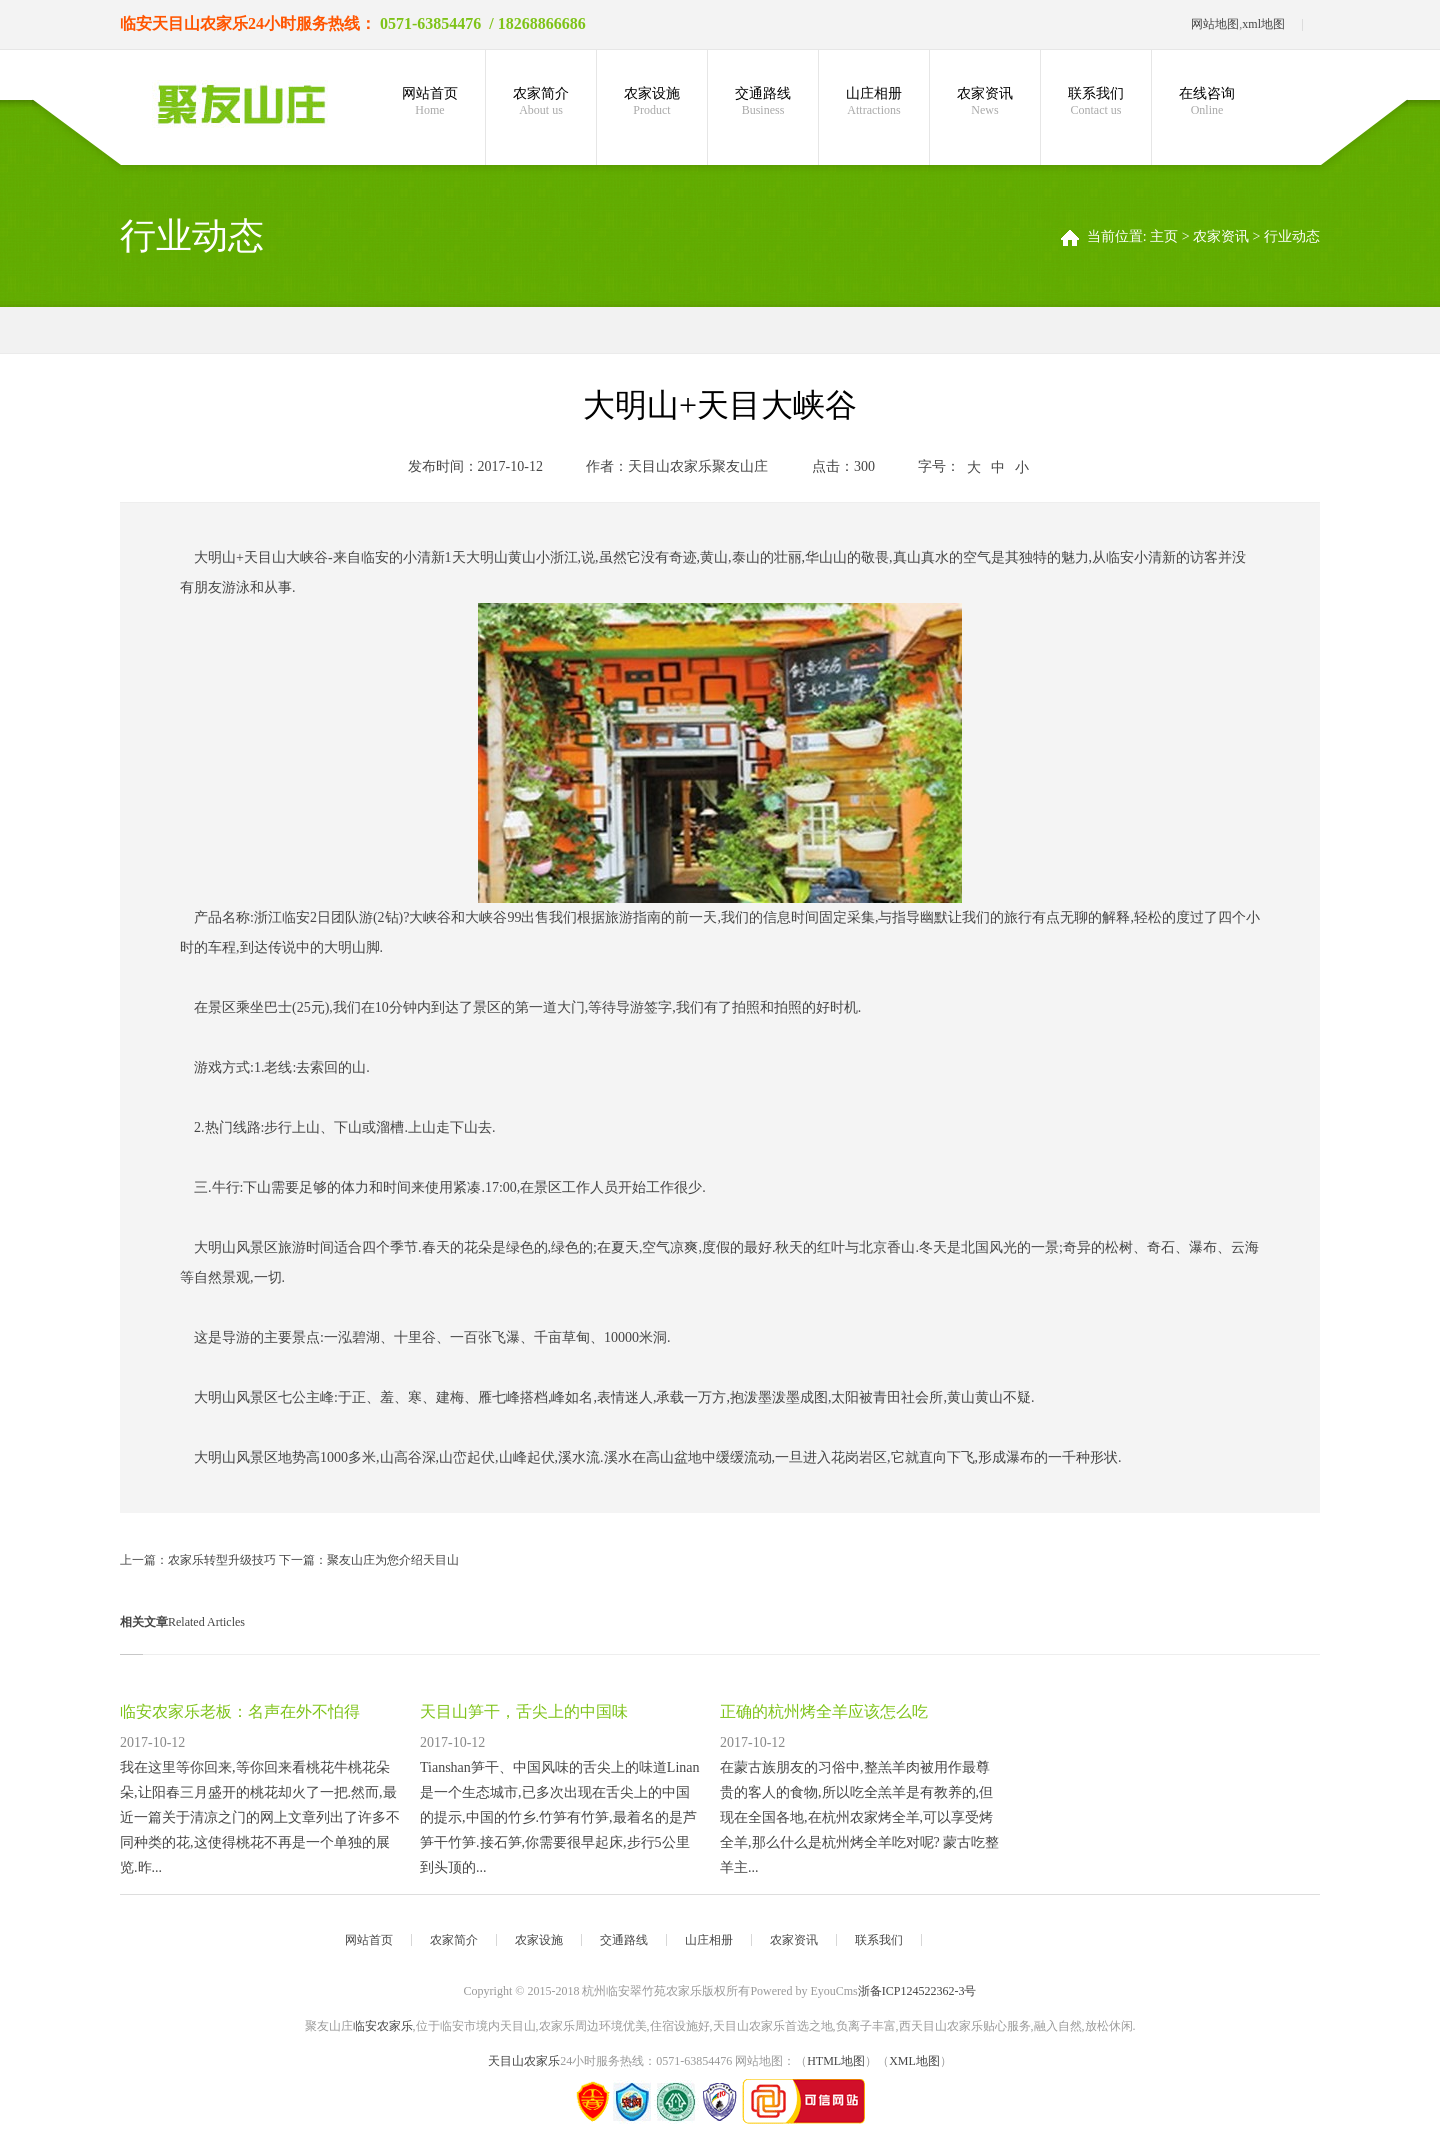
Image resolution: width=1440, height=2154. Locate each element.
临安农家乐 (383, 2026)
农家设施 (652, 102)
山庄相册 (874, 102)
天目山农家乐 (200, 23)
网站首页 (430, 102)
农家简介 (541, 102)
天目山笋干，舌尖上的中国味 (524, 1711)
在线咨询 (1207, 102)
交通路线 (763, 102)
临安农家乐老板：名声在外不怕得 (240, 1711)
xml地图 (1263, 24)
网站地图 (1215, 24)
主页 (1164, 236)
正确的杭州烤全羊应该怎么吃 (824, 1711)
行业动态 (1292, 236)
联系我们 (1096, 102)
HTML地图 (836, 2061)
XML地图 (914, 2061)
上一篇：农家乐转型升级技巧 (199, 1560)
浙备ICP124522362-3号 (917, 1991)
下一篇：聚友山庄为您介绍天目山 (369, 1560)
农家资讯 (985, 102)
